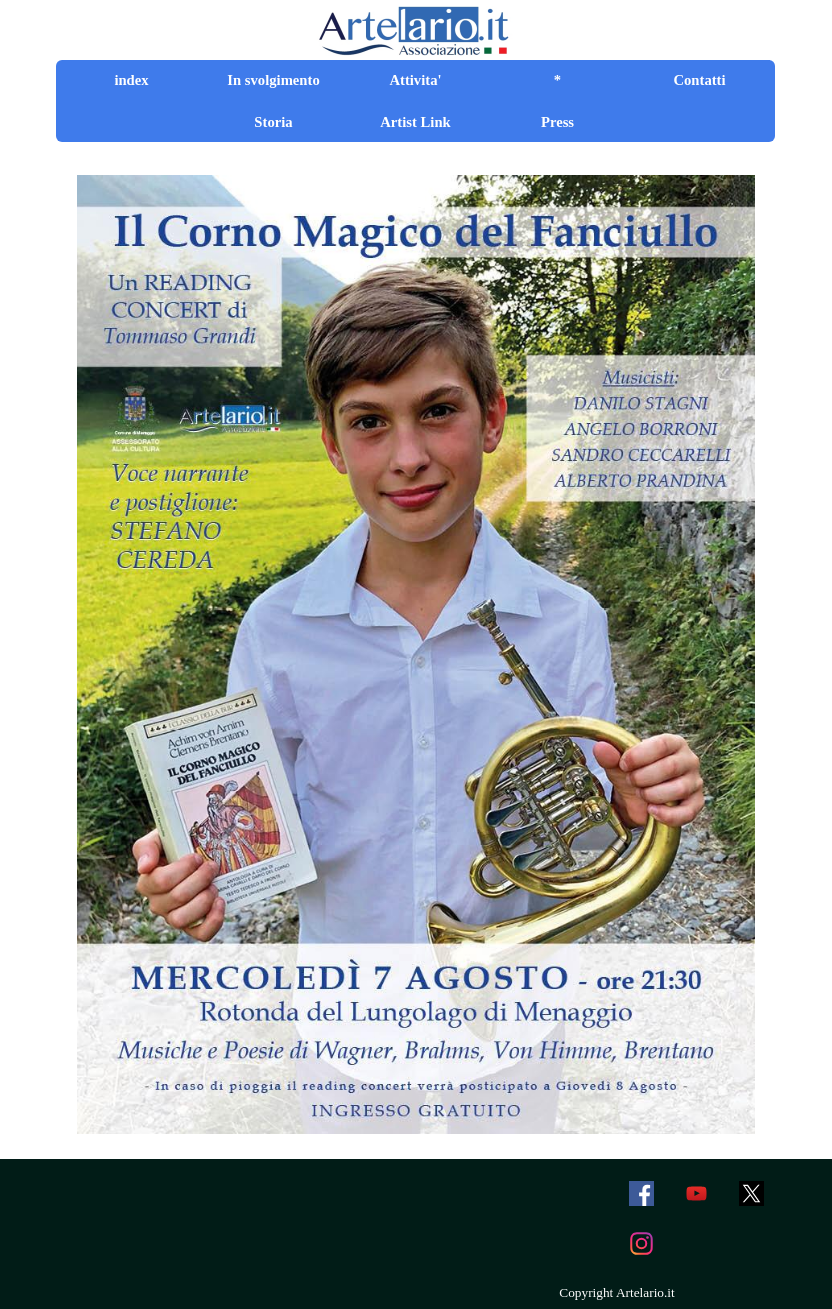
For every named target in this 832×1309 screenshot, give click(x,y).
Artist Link (415, 122)
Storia (273, 122)
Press (557, 122)
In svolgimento (273, 80)
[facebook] (641, 1194)
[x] (751, 1194)
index (131, 80)
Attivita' (415, 80)
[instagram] (641, 1244)
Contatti (699, 80)
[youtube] (696, 1194)
